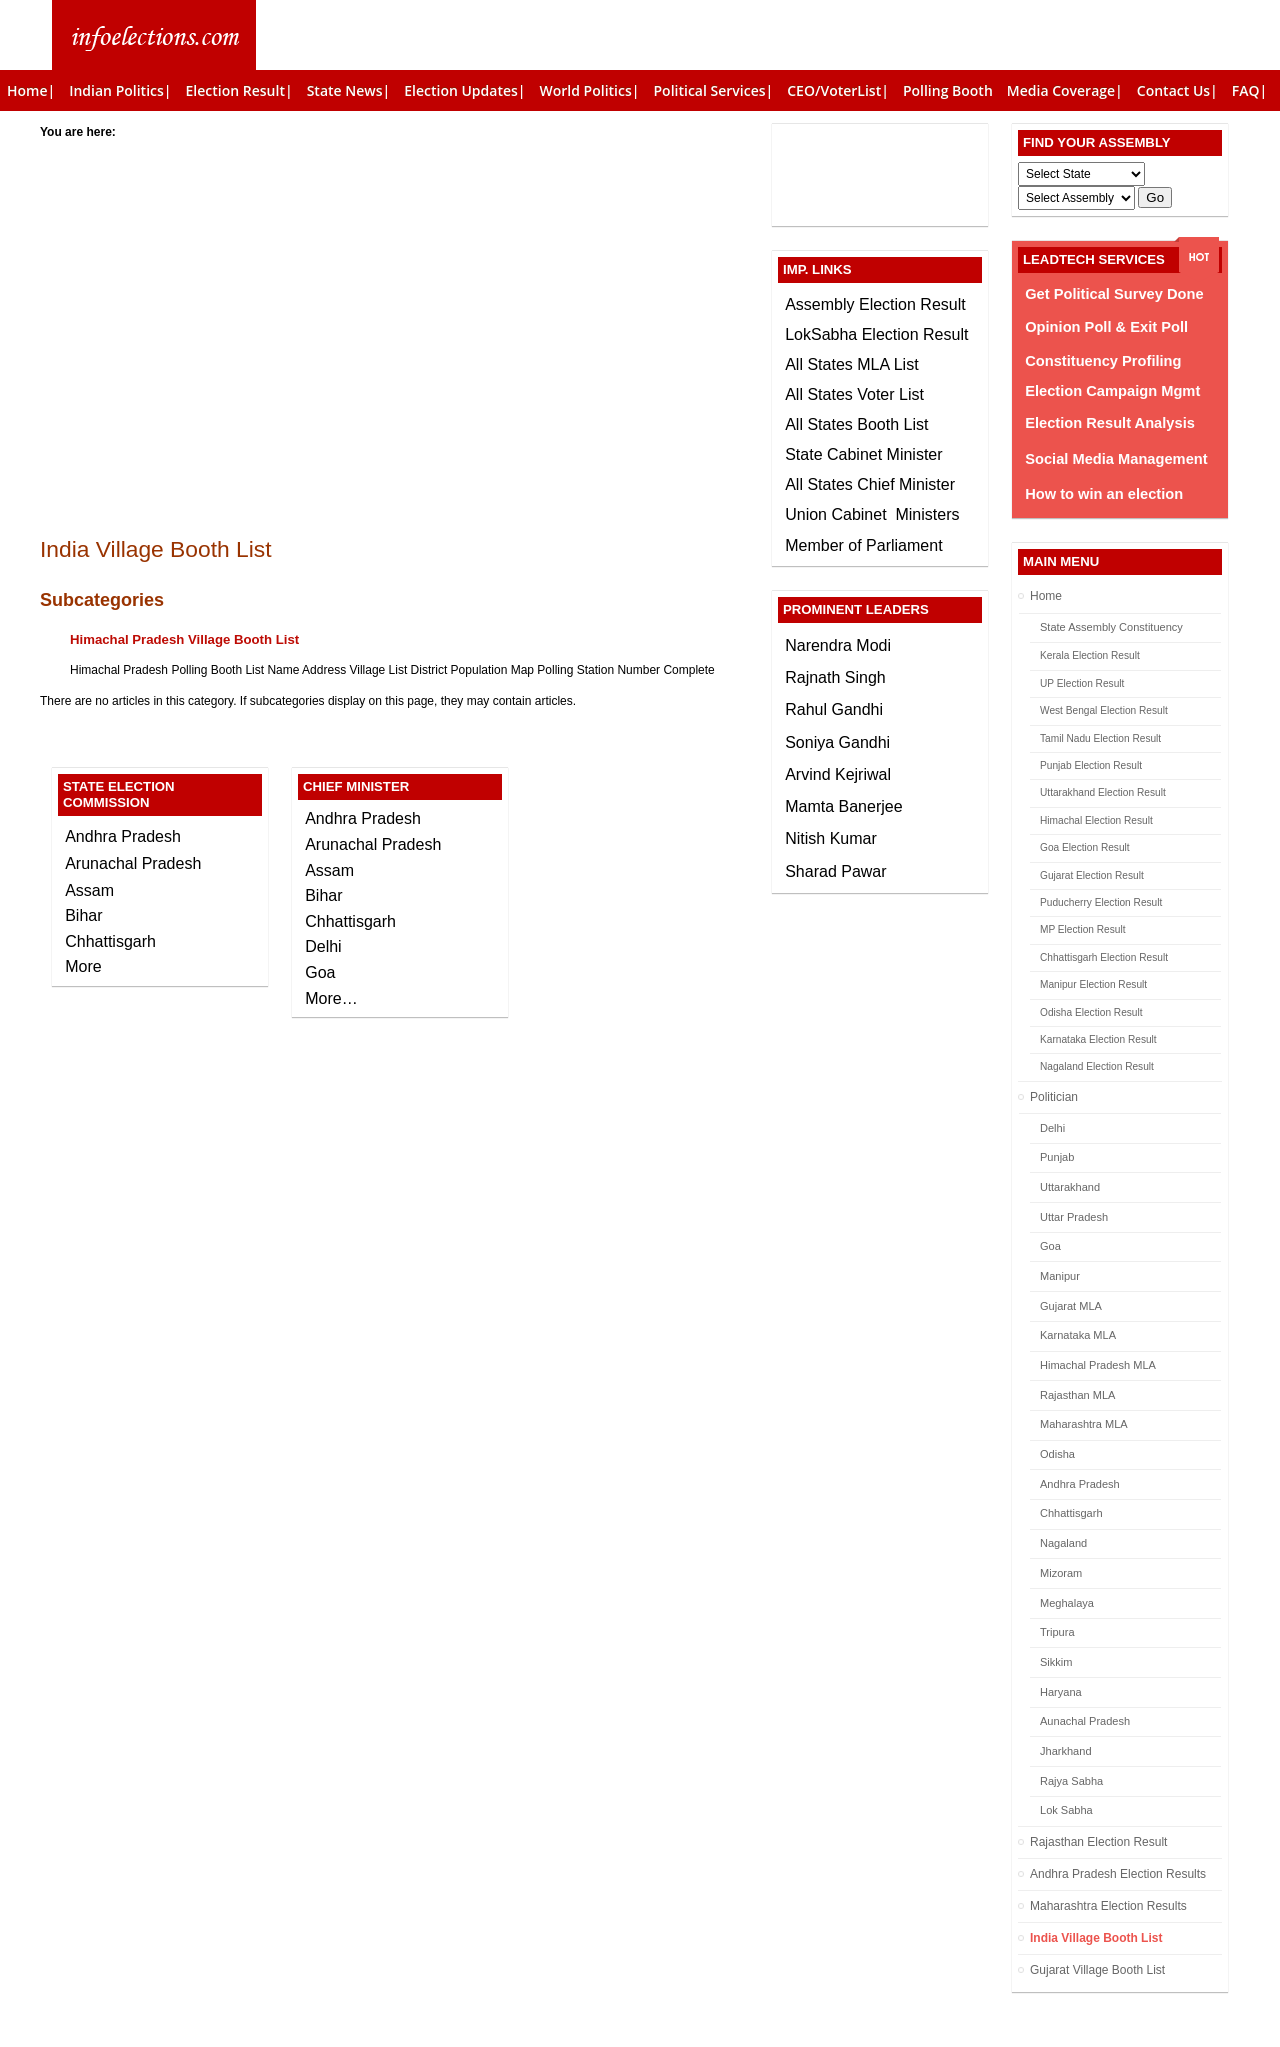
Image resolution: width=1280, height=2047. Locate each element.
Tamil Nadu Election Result (1100, 738)
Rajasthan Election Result (1098, 1842)
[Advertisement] (400, 282)
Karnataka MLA (1078, 1335)
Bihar (83, 915)
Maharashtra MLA (1084, 1424)
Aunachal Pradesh (1085, 1721)
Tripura (1057, 1632)
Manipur (1060, 1276)
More (83, 966)
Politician (1054, 1097)
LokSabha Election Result (876, 334)
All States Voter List (854, 394)
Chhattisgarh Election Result (1104, 957)
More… (331, 998)
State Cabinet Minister (863, 454)
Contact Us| (1177, 90)
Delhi (1052, 1128)
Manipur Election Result (1093, 984)
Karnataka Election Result (1098, 1039)
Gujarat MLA (1071, 1306)
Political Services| (713, 90)
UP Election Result (1082, 683)
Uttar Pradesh (1074, 1217)
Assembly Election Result (875, 304)
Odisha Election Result (1091, 1012)
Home (1046, 596)
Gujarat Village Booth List (1097, 1970)
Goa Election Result (1085, 847)
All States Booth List (856, 424)
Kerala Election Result (1090, 655)
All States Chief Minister (870, 484)
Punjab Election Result (1091, 765)
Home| (31, 90)
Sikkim (1056, 1662)
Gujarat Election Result (1092, 875)
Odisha (1057, 1454)
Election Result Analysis (1110, 423)
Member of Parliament (863, 545)
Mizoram (1061, 1573)
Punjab (1057, 1157)
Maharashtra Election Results (1108, 1906)
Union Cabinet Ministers (872, 514)
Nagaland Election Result (1097, 1066)
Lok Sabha (1066, 1810)
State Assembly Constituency (1111, 627)
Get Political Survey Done (1114, 294)
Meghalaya (1067, 1603)
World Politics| (590, 90)
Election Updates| (464, 90)
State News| (349, 90)
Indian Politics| (120, 90)
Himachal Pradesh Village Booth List (184, 639)
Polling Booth (948, 90)
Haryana (1061, 1692)
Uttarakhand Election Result (1103, 792)
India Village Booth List (1096, 1938)
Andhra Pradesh (1080, 1484)
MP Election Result (1082, 929)
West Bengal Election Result (1104, 710)
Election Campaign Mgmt (1112, 391)
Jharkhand (1066, 1751)
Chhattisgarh (1071, 1513)
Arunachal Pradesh (133, 863)
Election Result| (239, 90)
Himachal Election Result (1096, 820)
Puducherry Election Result (1101, 902)
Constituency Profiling (1103, 361)
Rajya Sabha (1071, 1781)
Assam (89, 890)
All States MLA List (851, 364)
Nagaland (1063, 1543)
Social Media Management (1116, 459)
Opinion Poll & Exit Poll (1106, 327)
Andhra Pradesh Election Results (1118, 1874)
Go (1155, 197)
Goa (1050, 1246)
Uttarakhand (1070, 1187)
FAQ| (1249, 90)
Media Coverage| (1065, 90)
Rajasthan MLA (1077, 1395)
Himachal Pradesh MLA (1098, 1365)
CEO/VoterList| (838, 90)
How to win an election (1104, 494)
